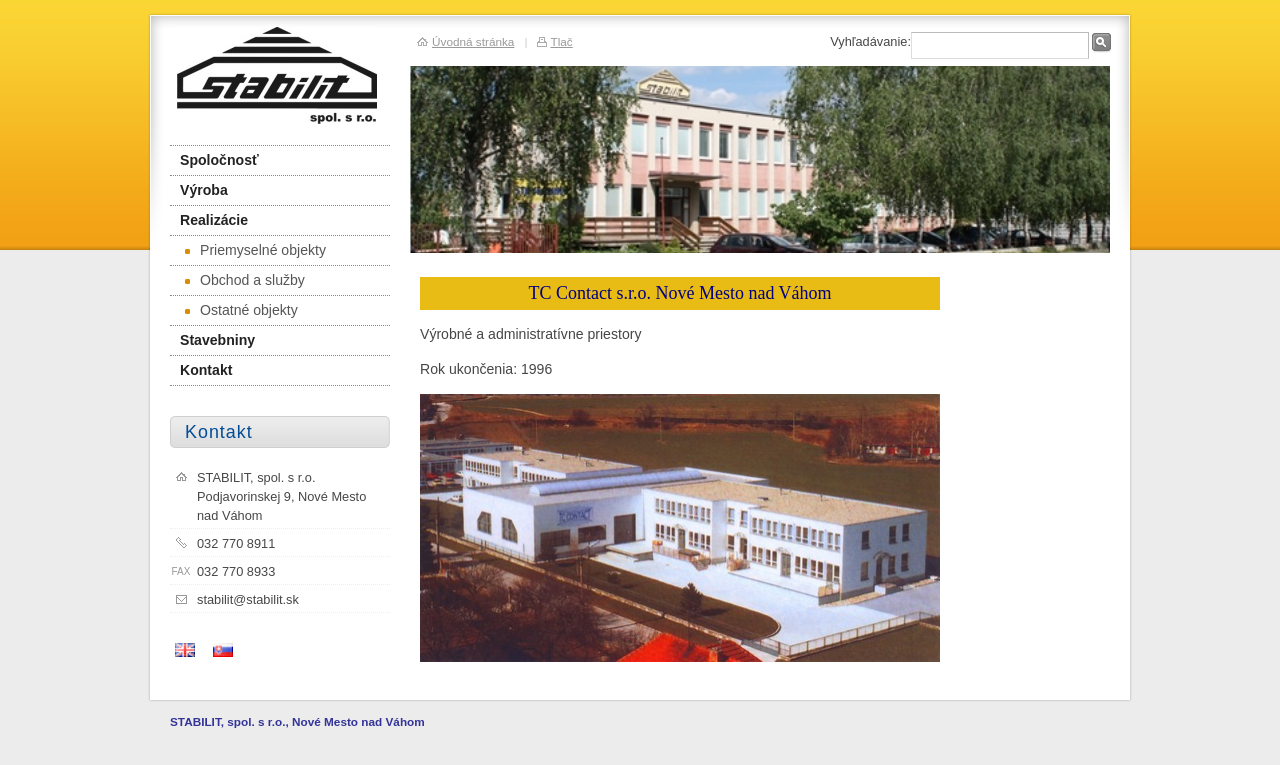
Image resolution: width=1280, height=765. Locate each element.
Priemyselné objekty (255, 250)
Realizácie (214, 220)
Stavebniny (217, 340)
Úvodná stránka (473, 41)
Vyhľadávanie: (870, 41)
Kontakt (206, 370)
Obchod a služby (245, 280)
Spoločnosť (219, 160)
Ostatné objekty (241, 310)
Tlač (561, 41)
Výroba (204, 190)
